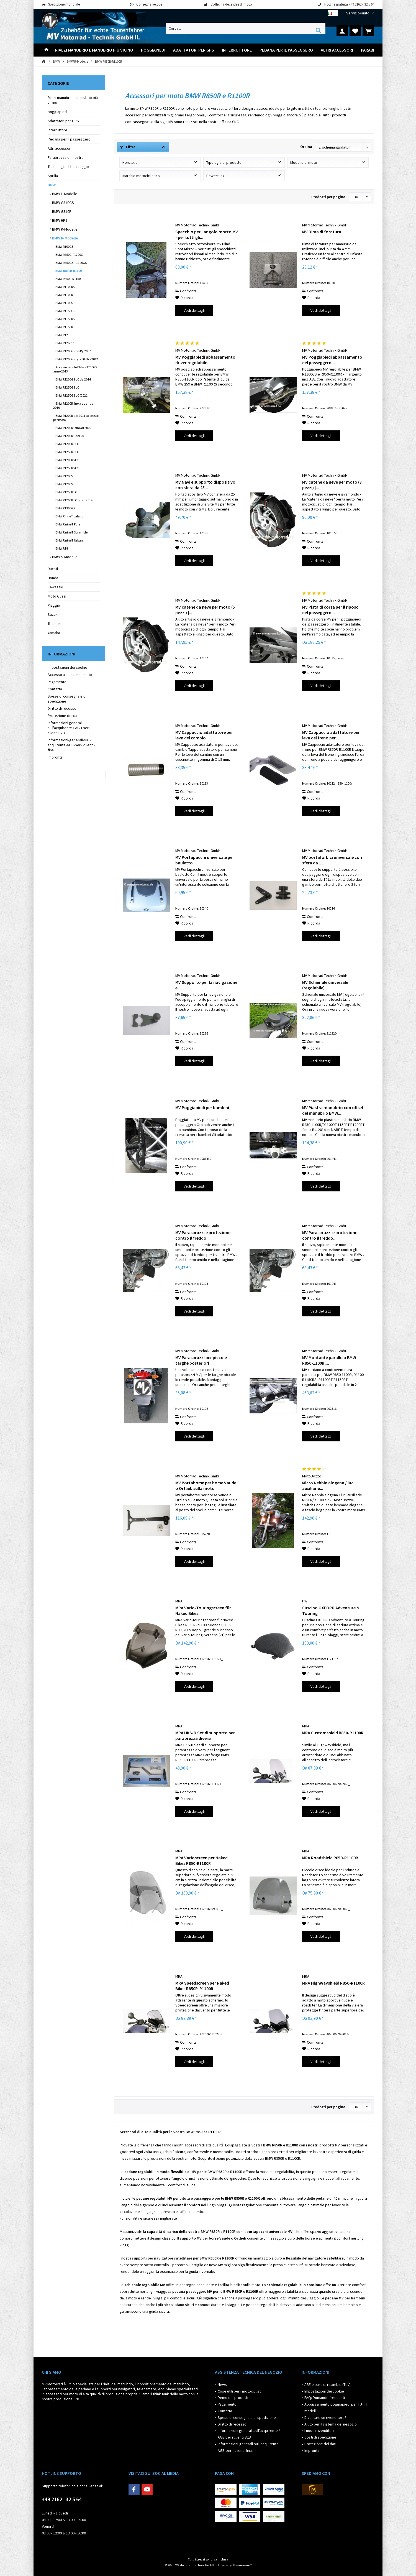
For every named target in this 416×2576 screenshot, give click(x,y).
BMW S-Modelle (64, 556)
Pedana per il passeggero (69, 139)
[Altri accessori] (337, 50)
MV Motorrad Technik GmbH (197, 225)
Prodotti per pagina (328, 196)
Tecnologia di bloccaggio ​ (69, 166)
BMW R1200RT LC (67, 444)
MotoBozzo (311, 1476)
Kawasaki (55, 586)
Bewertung (215, 175)
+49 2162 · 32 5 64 (62, 2499)
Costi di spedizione (320, 2437)
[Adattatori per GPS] (193, 50)
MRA (179, 1601)
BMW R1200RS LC (67, 460)
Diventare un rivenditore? (325, 2417)
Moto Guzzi (57, 596)
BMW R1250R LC (66, 492)
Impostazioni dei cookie (67, 667)
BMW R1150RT (65, 327)
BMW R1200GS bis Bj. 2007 (73, 351)
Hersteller (130, 162)
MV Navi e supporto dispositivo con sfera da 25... (205, 484)
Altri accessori (59, 148)
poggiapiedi (58, 111)
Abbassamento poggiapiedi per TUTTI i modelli (336, 2407)
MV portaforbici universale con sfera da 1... (332, 860)
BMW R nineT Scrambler (72, 532)
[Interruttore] (237, 50)
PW (304, 1601)
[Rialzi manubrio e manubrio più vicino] (94, 50)
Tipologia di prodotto (224, 162)
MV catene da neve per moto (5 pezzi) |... (205, 609)
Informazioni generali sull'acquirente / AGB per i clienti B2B (69, 727)
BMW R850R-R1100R (69, 271)
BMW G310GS (62, 202)
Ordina (306, 146)
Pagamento (57, 681)
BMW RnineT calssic (69, 516)
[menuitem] (358, 13)
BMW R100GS (64, 246)
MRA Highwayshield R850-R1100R (333, 1983)
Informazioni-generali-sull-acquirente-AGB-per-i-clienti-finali (71, 744)
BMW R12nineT (65, 343)
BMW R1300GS (65, 508)
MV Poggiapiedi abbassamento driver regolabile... (205, 359)
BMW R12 (61, 335)
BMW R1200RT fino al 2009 (73, 428)
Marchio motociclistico (141, 175)
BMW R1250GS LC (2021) (72, 395)
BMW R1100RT (65, 295)
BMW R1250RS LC (67, 468)
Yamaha (54, 632)
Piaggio (54, 605)
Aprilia (53, 175)
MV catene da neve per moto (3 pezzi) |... (332, 484)
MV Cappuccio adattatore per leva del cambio (204, 735)
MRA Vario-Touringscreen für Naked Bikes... (203, 1610)
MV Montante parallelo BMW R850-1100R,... (329, 1360)
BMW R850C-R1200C (69, 254)
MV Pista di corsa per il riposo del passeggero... (330, 609)
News (222, 2384)
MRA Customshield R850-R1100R (332, 1732)
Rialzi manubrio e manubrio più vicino (73, 100)
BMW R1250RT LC (67, 452)
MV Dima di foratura (321, 231)
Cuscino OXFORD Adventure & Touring (330, 1610)
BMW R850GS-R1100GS (71, 263)
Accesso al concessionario (70, 674)
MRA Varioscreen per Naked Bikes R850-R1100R (201, 1860)
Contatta (55, 688)
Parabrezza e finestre (66, 157)
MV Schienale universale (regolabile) (325, 984)
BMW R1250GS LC (67, 387)
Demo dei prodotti (233, 2397)
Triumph (54, 623)
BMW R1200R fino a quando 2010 (73, 405)
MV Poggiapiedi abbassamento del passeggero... (332, 359)
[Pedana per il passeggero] (286, 50)
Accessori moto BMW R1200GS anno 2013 (75, 369)
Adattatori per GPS (63, 120)
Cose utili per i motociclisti (239, 2391)
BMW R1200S (64, 476)
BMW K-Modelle (64, 229)
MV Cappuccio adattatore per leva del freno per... (331, 735)
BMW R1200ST (65, 484)
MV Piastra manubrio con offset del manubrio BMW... (333, 1110)
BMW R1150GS (65, 311)
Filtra (127, 146)
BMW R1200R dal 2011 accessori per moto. (76, 417)
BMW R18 (61, 548)
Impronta (55, 757)
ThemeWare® (241, 2565)
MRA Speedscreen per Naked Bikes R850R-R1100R (202, 1985)
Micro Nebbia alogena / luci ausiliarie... (328, 1485)
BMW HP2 (59, 220)
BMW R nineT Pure (67, 524)
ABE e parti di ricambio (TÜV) (327, 2384)
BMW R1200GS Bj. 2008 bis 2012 (76, 359)
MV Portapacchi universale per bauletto (204, 860)
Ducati (53, 568)
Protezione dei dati (63, 715)
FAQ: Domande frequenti (324, 2397)
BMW (52, 184)
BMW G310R (61, 211)
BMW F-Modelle (64, 193)
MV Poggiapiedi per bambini (202, 1107)
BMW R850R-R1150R (68, 279)
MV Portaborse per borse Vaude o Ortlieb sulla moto (205, 1485)
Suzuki (53, 614)
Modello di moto (303, 162)
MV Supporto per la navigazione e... (206, 984)
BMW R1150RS (65, 319)
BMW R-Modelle (64, 238)
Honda (53, 577)
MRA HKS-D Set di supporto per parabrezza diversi (205, 1735)
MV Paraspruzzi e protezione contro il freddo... (202, 1235)
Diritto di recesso (62, 708)
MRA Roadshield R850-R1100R (330, 1857)
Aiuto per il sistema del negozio (330, 2424)
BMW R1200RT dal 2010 (71, 436)
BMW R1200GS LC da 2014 (73, 379)
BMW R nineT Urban (69, 540)
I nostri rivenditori (319, 2430)
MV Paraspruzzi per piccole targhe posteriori (201, 1360)
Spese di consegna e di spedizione (67, 699)
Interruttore (57, 129)
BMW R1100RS (65, 287)
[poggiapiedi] (153, 50)
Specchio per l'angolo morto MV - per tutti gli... (206, 234)
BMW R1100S (64, 303)
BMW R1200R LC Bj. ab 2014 (74, 500)
